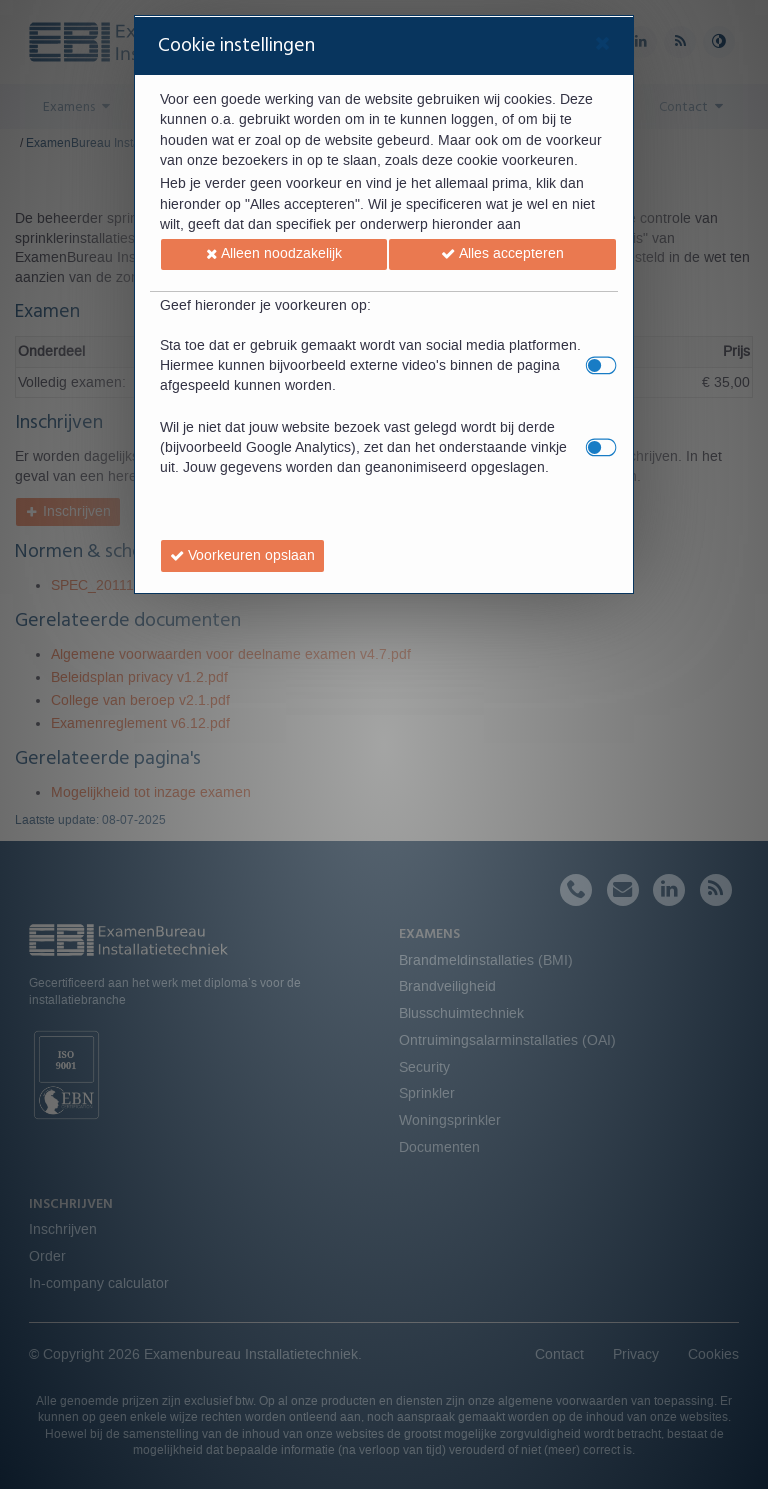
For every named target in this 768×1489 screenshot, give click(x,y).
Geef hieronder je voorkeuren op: (265, 306)
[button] (274, 255)
